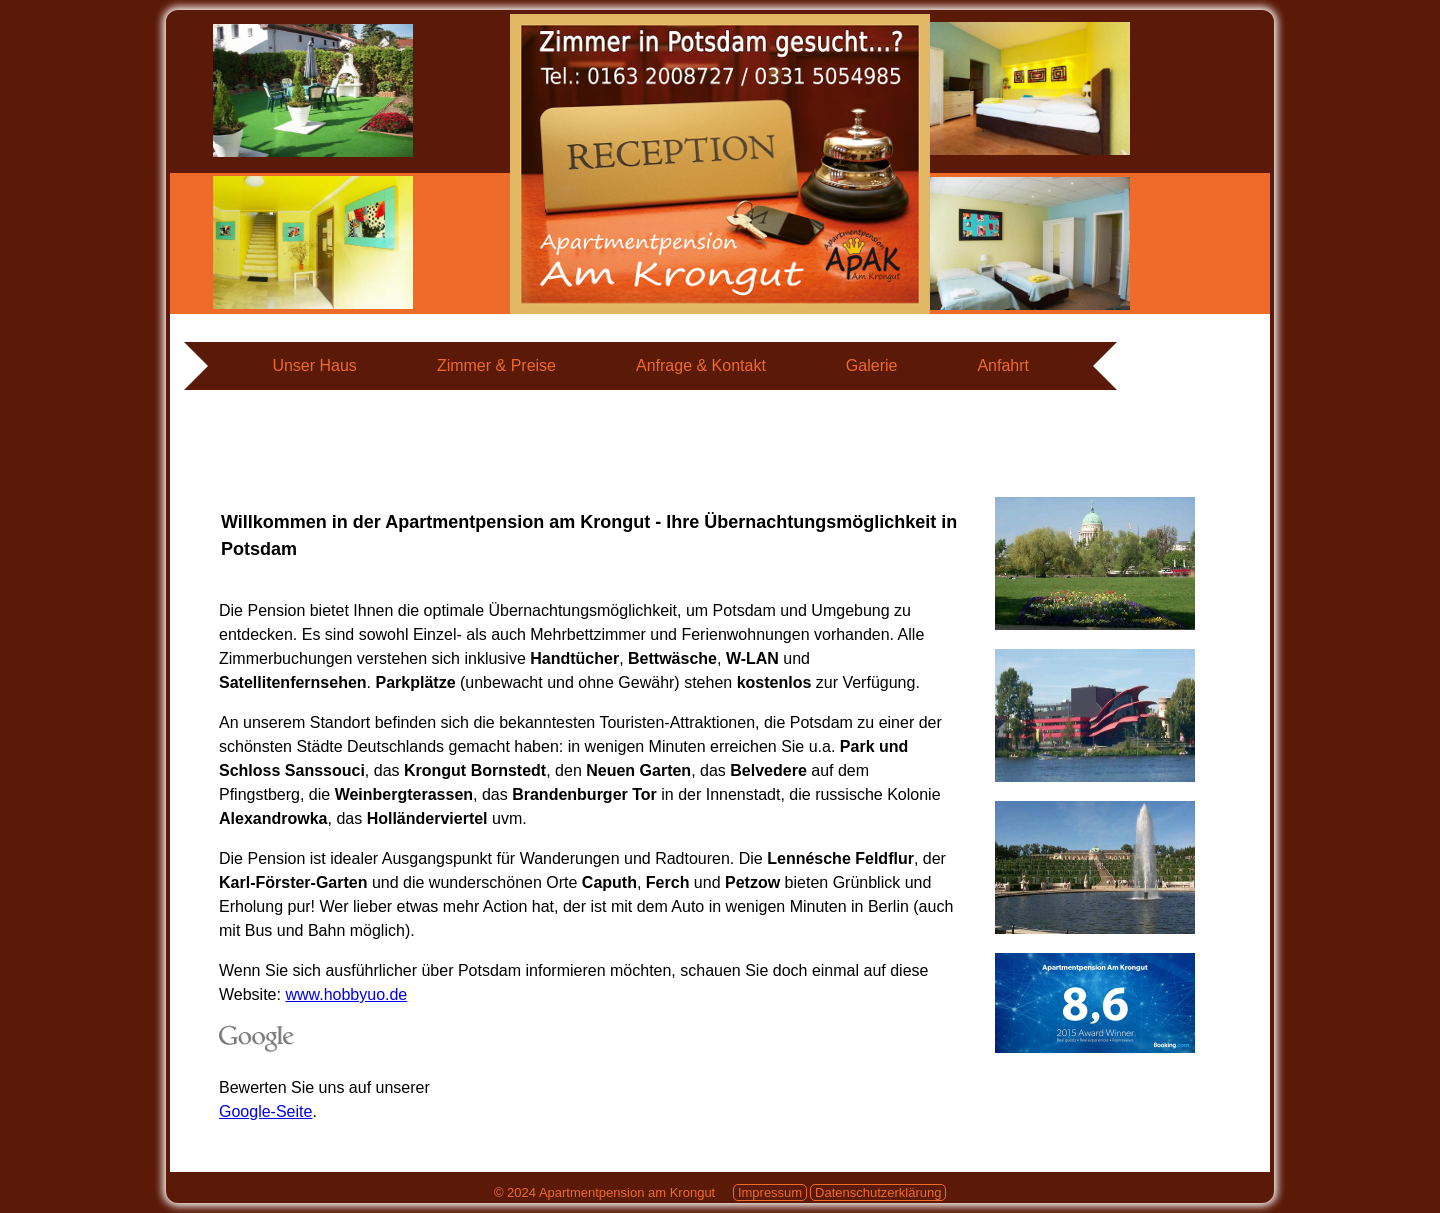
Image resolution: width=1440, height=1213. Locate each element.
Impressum (770, 1192)
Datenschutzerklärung (878, 1192)
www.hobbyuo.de (346, 994)
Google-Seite (265, 1111)
